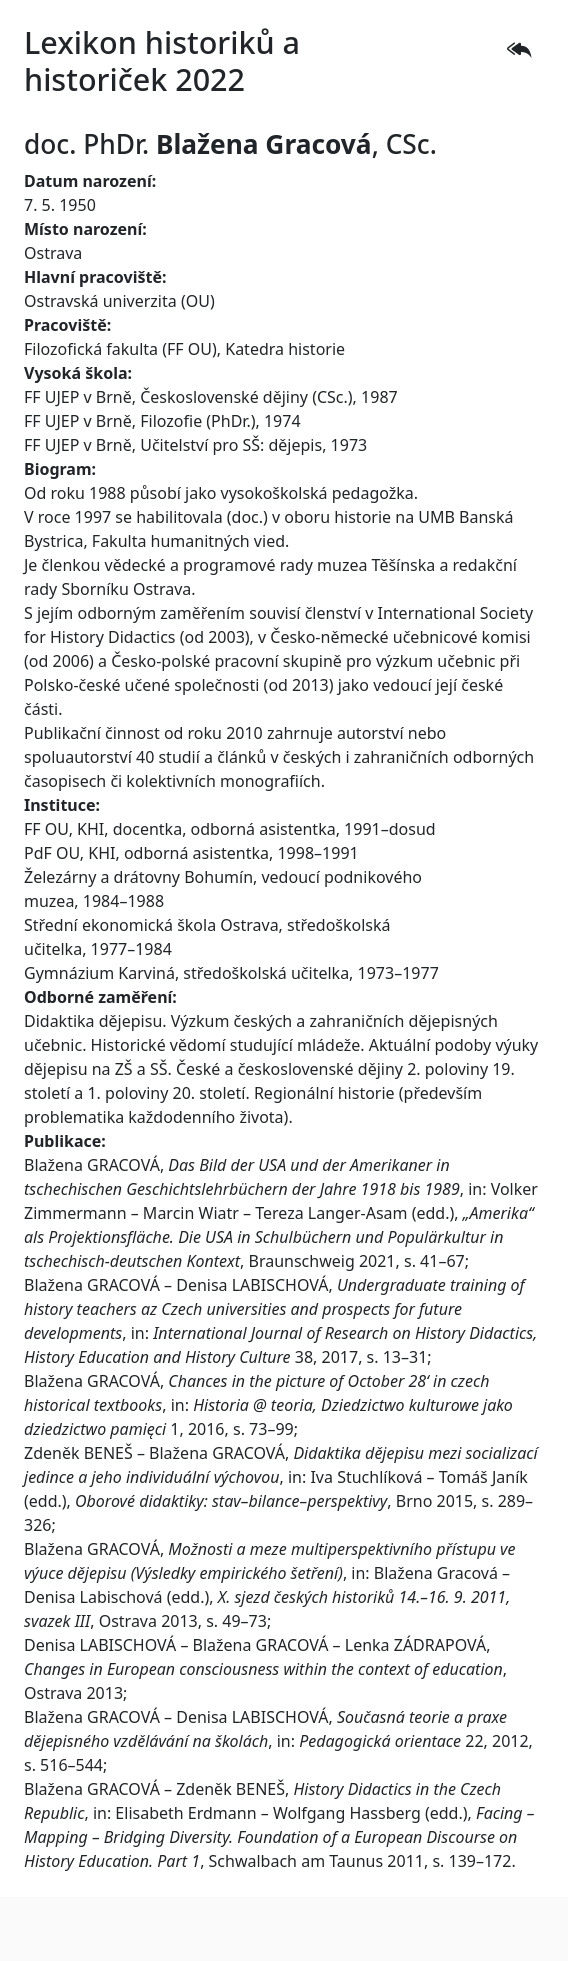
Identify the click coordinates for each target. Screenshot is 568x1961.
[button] (519, 49)
